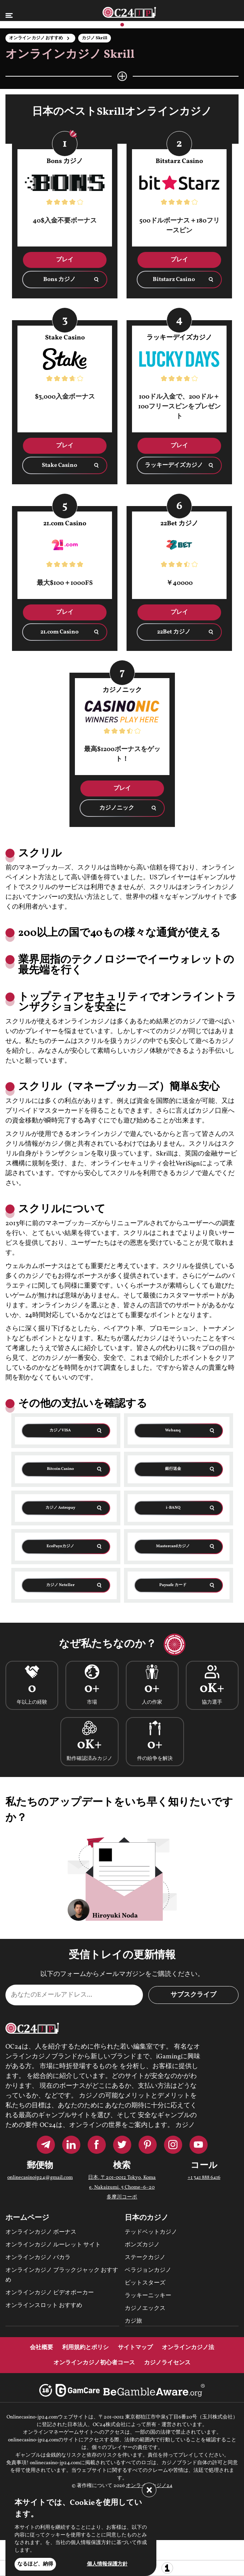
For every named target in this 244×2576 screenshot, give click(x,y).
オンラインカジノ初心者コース (94, 2363)
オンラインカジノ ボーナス (40, 2232)
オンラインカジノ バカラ (38, 2258)
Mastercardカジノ (173, 1546)
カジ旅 (133, 2321)
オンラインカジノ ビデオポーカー (49, 2293)
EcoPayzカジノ (60, 1546)
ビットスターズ (145, 2283)
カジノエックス (145, 2308)
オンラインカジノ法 (188, 2348)
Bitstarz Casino (174, 280)
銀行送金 (173, 1469)
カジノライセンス (167, 2363)
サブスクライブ (193, 1995)
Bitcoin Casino (60, 1469)
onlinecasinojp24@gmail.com (40, 2177)
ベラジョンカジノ (148, 2270)
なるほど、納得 (35, 2564)
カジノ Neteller (60, 1585)
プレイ (64, 260)
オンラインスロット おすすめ (43, 2306)
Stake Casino (59, 465)
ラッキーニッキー (148, 2296)
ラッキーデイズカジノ (174, 465)
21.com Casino (59, 632)
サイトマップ (135, 2348)
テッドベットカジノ (151, 2232)
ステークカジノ (145, 2258)
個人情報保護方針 (107, 2564)
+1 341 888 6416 (204, 2177)
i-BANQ (173, 1508)
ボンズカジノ (142, 2245)
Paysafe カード (173, 1585)
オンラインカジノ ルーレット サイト (53, 2245)
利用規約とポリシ (85, 2348)
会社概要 (41, 2348)
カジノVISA (60, 1430)
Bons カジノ (59, 280)
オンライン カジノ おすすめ (36, 38)
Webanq (173, 1430)
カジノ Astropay (60, 1508)
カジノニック (116, 808)
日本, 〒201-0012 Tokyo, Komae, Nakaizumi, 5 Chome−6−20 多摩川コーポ (122, 2187)
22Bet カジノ (174, 632)
